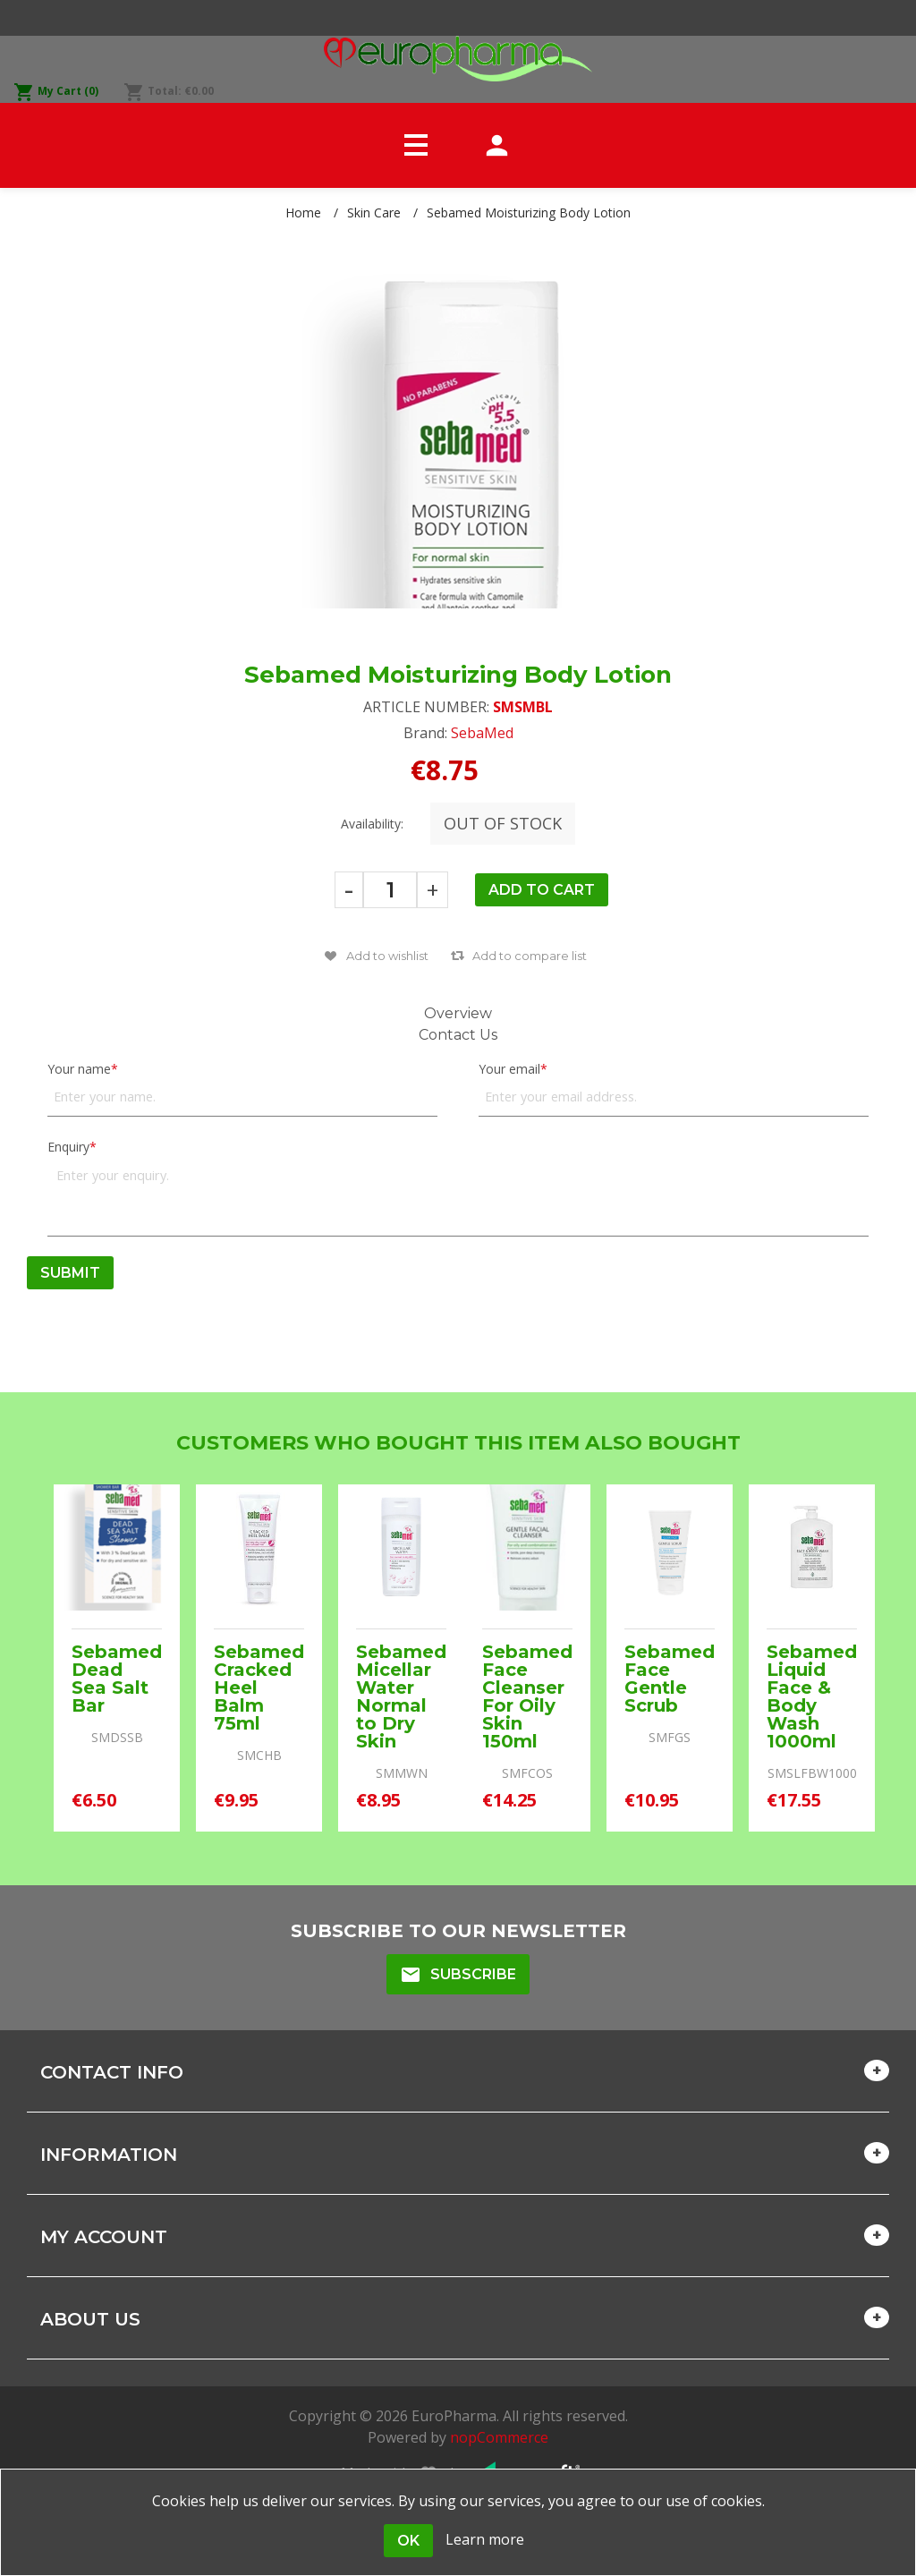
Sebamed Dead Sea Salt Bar (117, 1678)
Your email (509, 1068)
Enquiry (68, 1146)
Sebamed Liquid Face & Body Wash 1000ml (812, 1696)
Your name (79, 1068)
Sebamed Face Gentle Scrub (669, 1678)
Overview (458, 1013)
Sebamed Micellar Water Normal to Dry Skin (401, 1696)
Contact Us (458, 1034)
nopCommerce (499, 2437)
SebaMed (482, 733)
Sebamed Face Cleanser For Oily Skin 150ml (527, 1696)
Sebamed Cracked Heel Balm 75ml (259, 1687)
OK (408, 2540)
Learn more (484, 2539)
